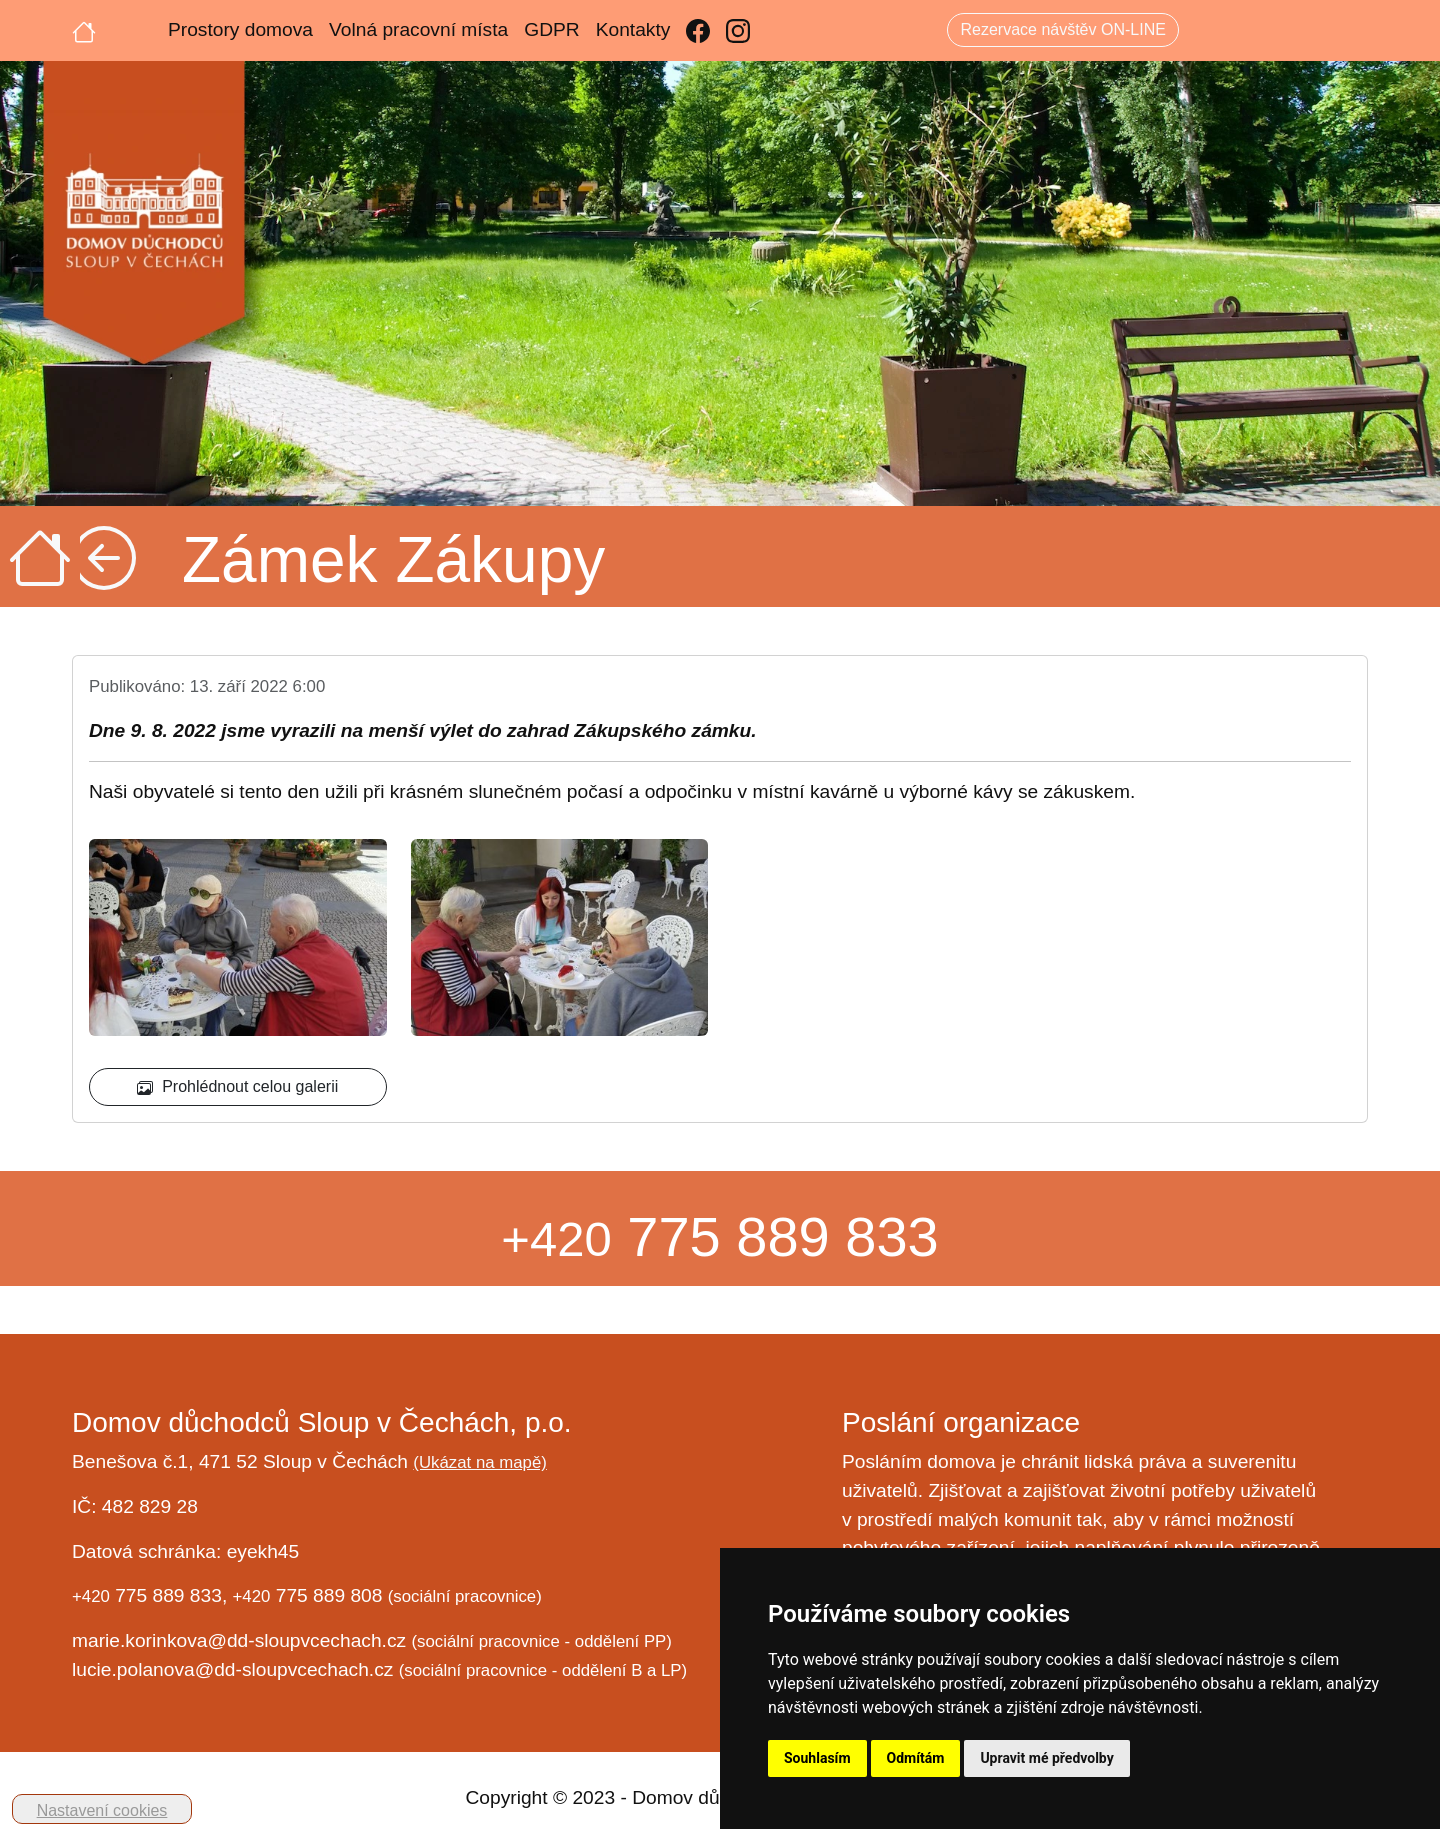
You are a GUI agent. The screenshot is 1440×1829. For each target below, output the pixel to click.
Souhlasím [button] (817, 1758)
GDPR (551, 29)
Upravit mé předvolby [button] (1046, 1758)
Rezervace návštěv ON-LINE (1062, 29)
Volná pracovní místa (418, 29)
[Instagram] (738, 30)
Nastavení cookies (102, 1810)
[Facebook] (698, 30)
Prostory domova (240, 29)
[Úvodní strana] (84, 30)
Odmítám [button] (916, 1758)
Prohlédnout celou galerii (237, 1087)
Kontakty (633, 29)
